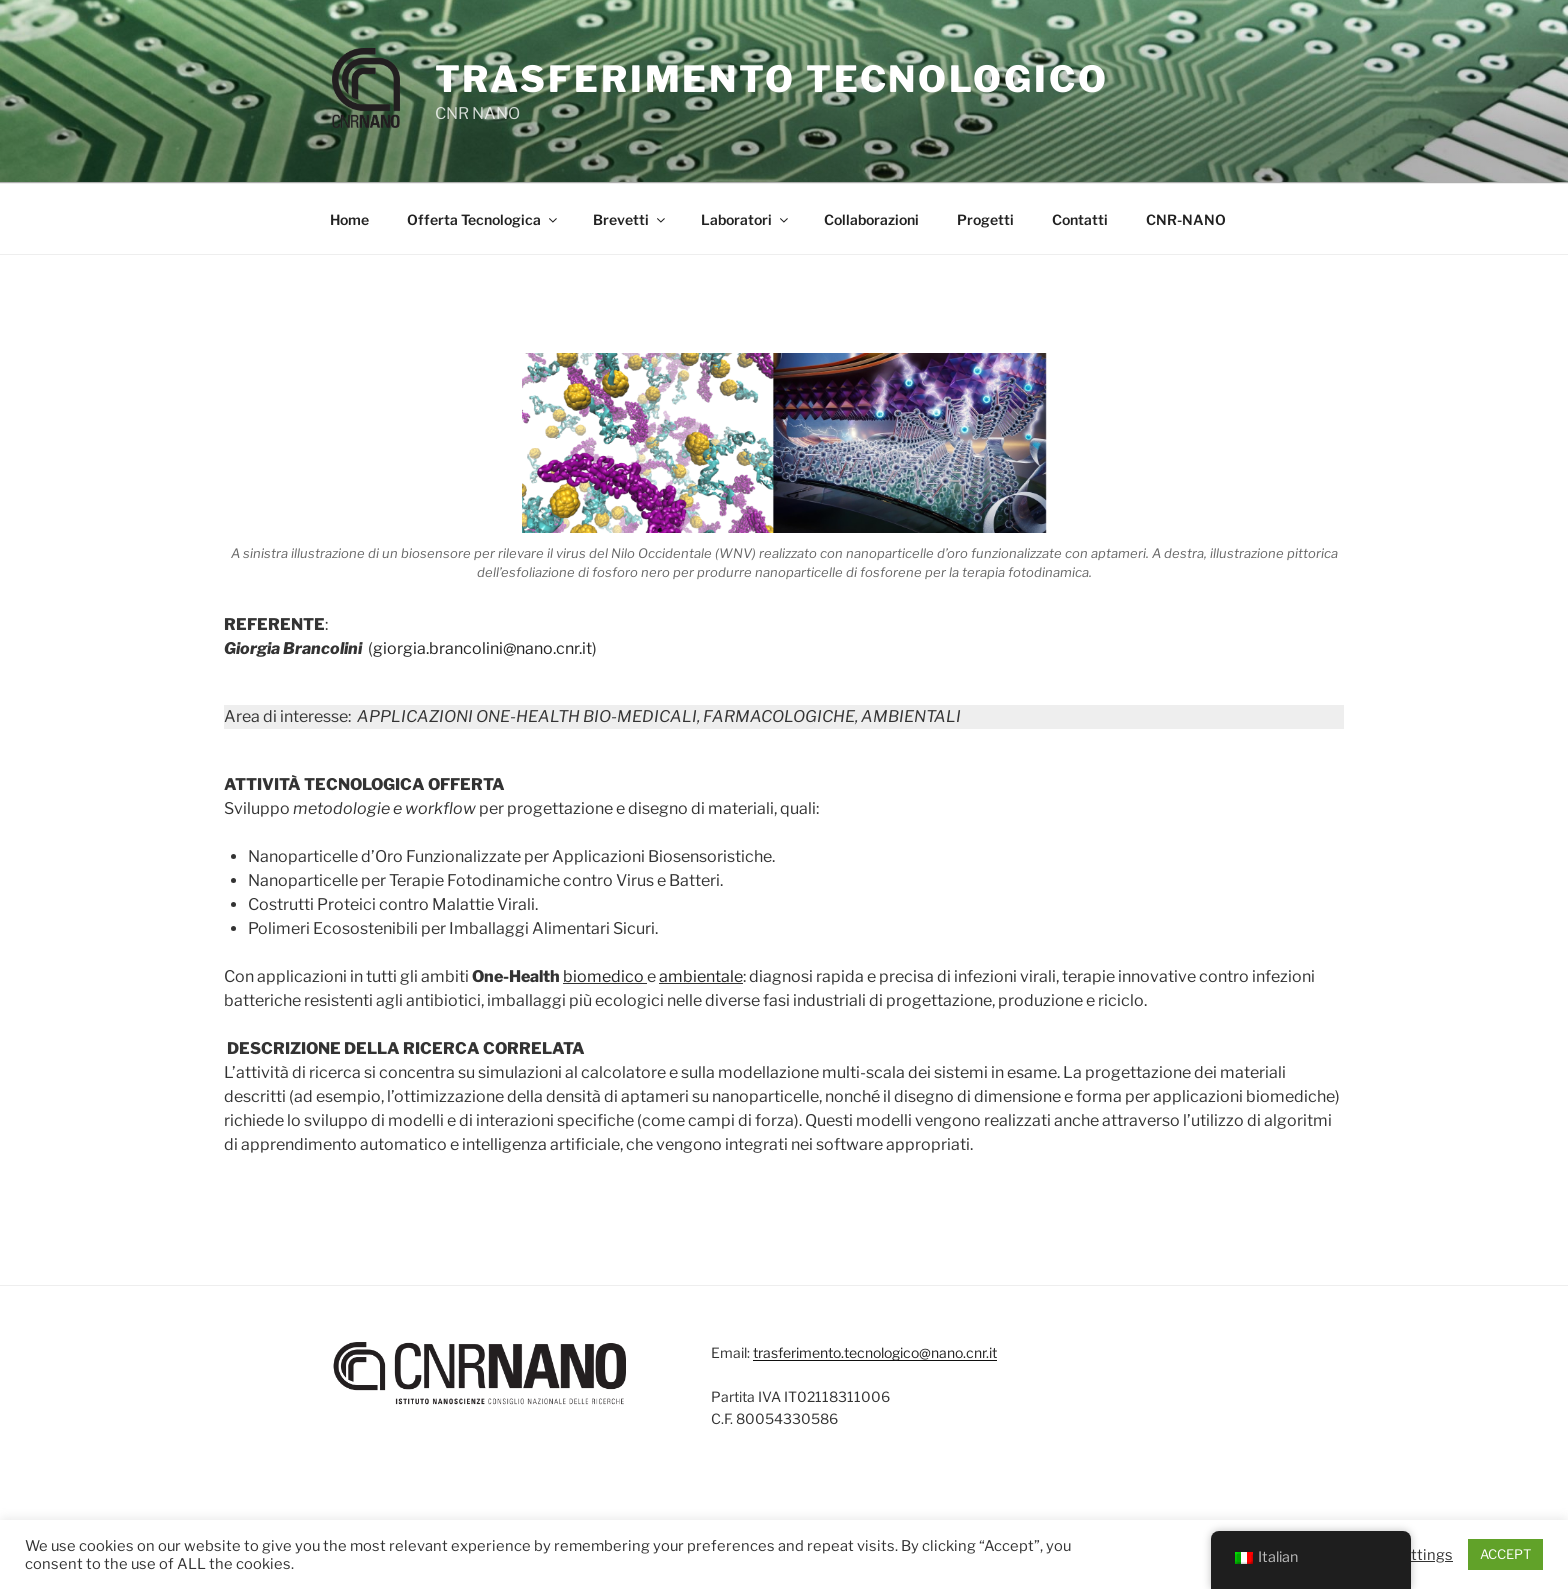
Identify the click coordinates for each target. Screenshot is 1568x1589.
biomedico (603, 976)
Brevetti (630, 219)
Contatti (1080, 219)
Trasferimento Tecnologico (772, 79)
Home (349, 219)
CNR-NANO (1186, 219)
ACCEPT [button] (1505, 1554)
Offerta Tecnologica (483, 219)
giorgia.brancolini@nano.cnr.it (482, 648)
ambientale (701, 976)
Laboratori (746, 219)
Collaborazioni (871, 219)
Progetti (985, 219)
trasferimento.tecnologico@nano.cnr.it (875, 1352)
